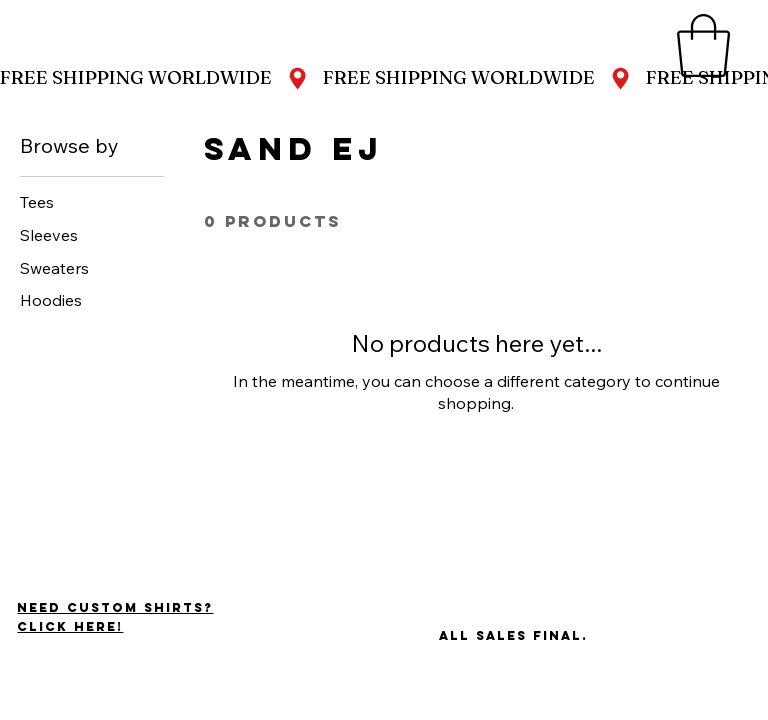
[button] (703, 45)
